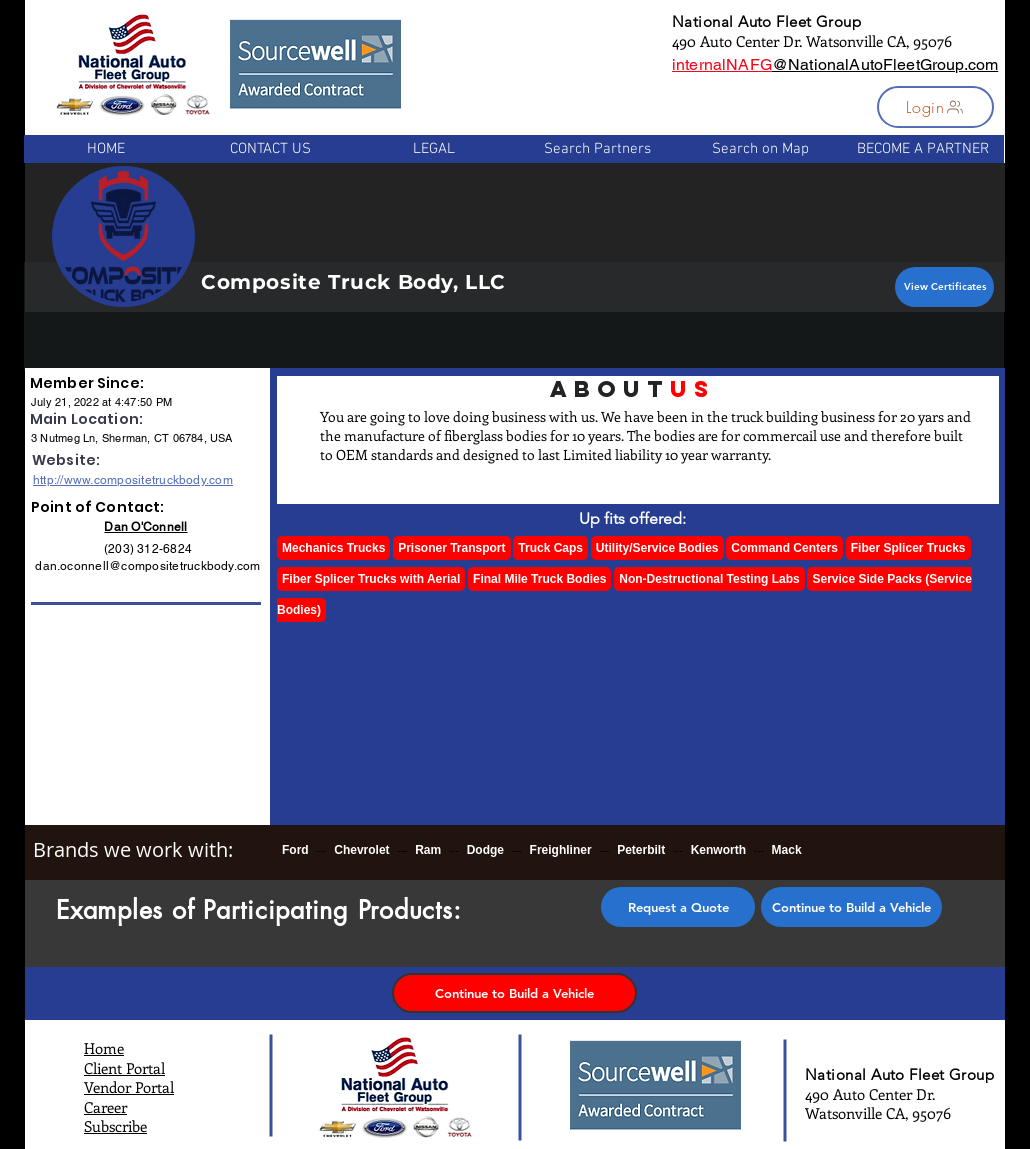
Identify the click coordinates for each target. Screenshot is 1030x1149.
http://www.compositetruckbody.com (133, 480)
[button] (935, 107)
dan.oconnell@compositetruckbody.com (147, 566)
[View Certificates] (944, 287)
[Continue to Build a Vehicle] (851, 907)
